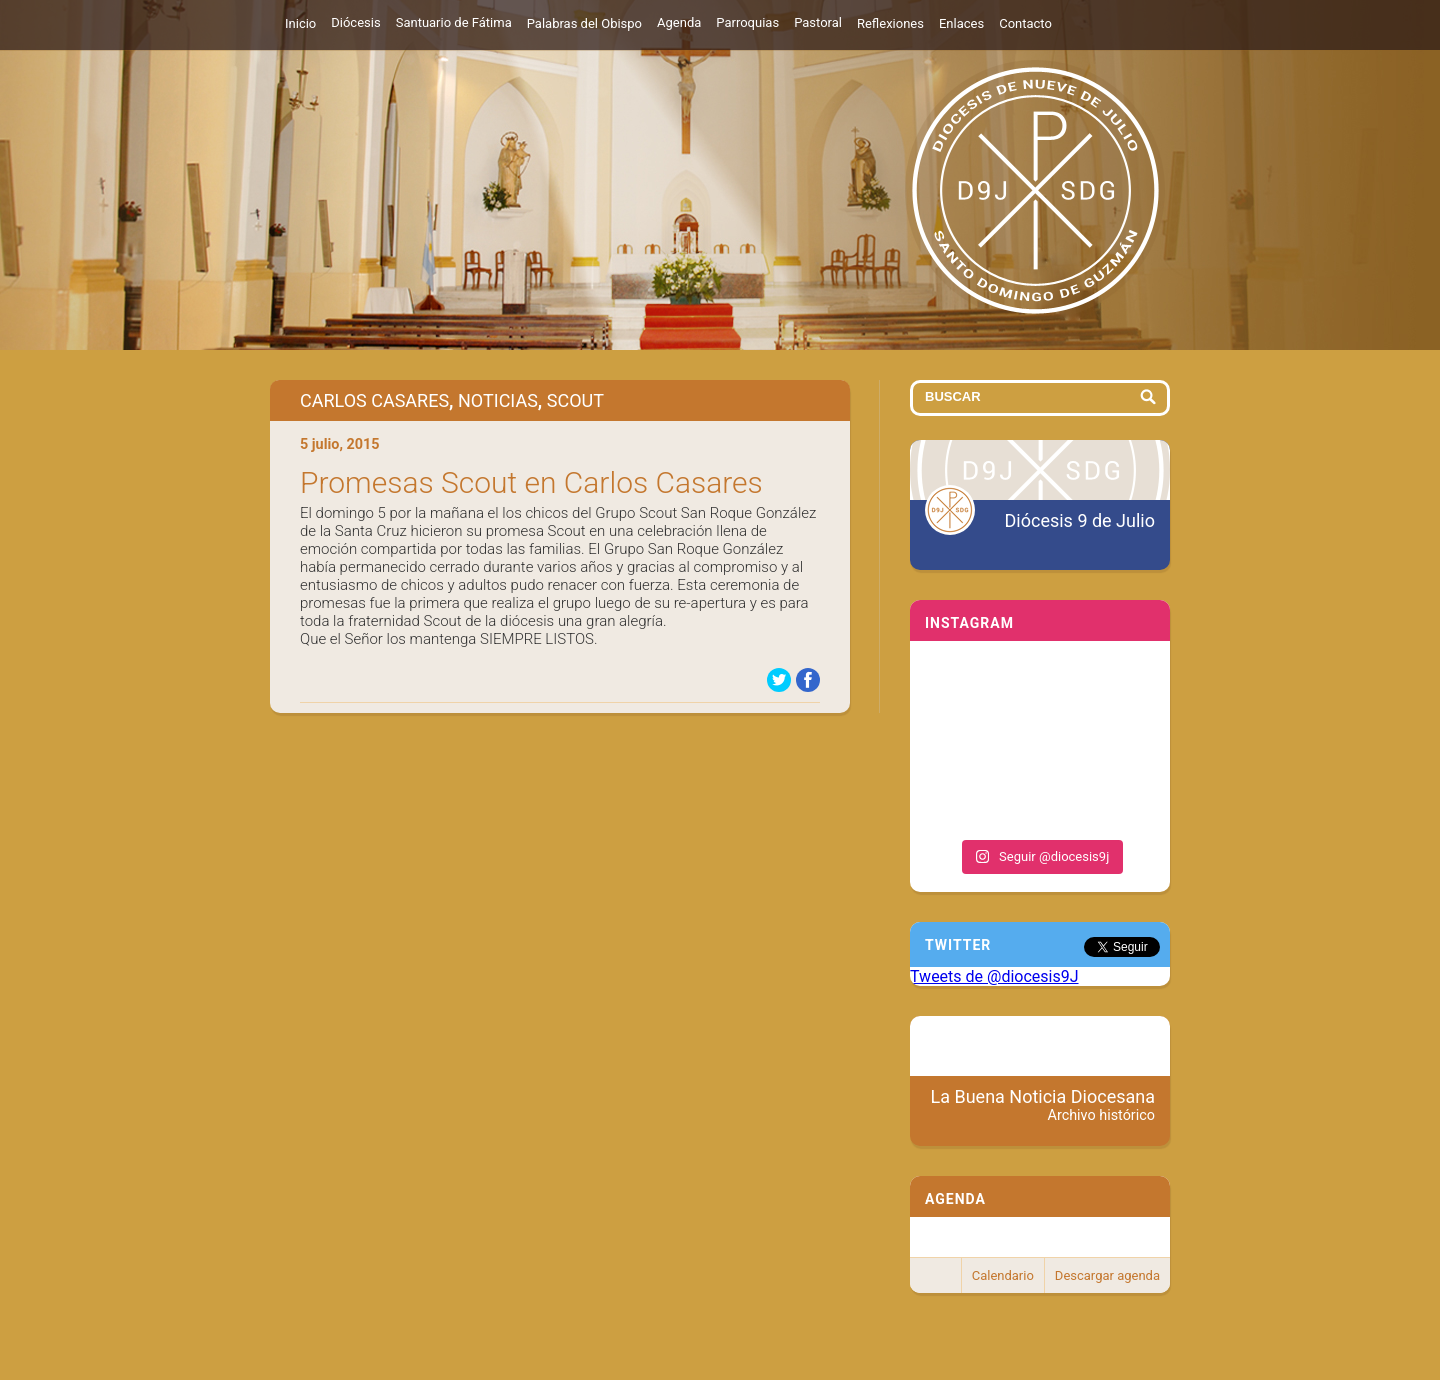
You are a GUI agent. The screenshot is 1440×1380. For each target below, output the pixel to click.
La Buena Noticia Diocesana (1043, 1105)
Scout (575, 400)
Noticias (498, 400)
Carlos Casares (374, 400)
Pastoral (818, 22)
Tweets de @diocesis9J (994, 976)
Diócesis (355, 22)
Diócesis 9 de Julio (1080, 520)
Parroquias (747, 22)
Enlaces (961, 23)
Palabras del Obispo (584, 23)
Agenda (679, 22)
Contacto (1025, 23)
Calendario (1003, 1275)
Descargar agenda (1107, 1275)
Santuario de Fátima (454, 22)
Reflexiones (890, 23)
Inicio (300, 23)
